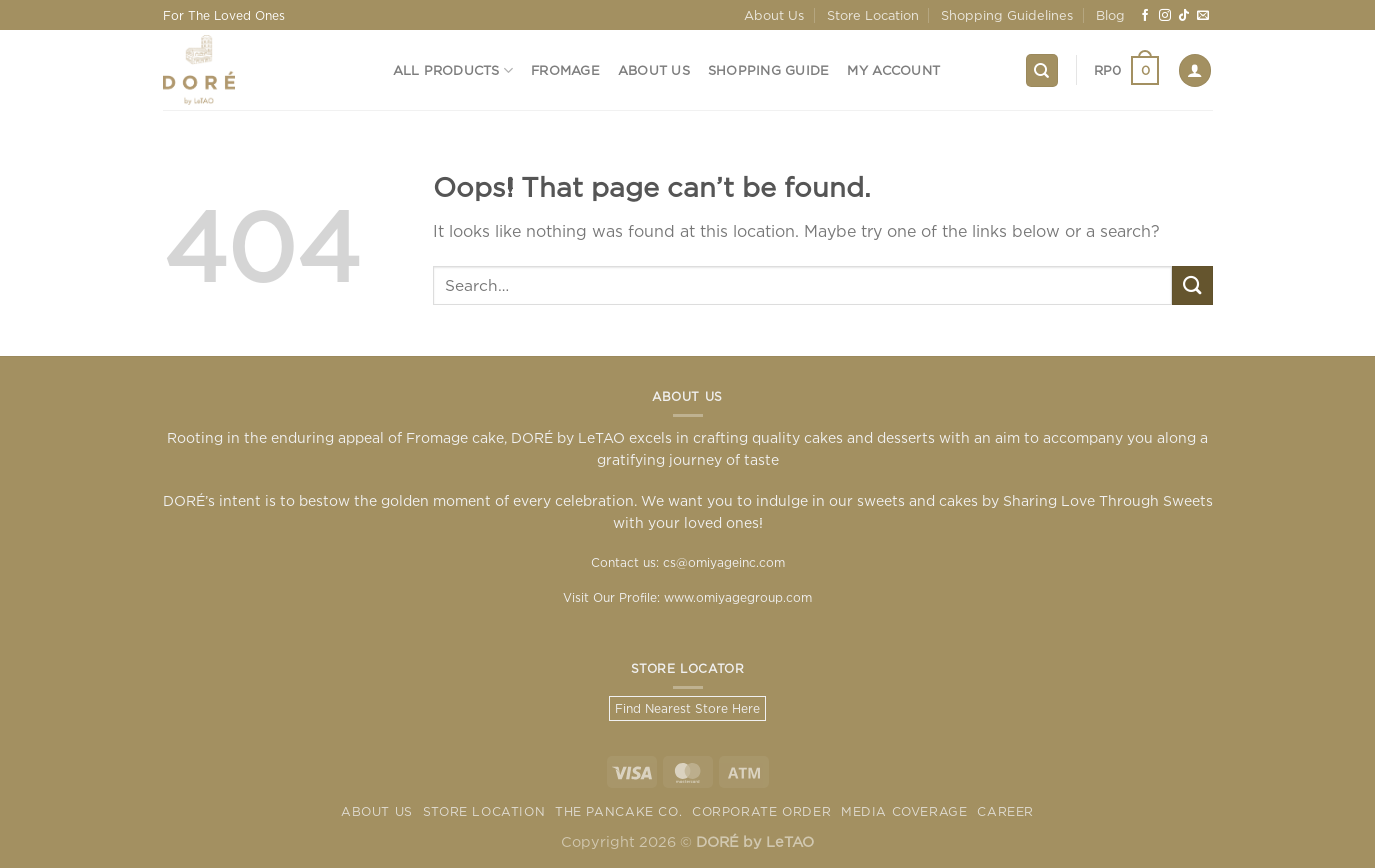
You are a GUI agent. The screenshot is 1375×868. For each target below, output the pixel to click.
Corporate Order (761, 811)
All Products (453, 70)
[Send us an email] (1203, 16)
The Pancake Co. (618, 811)
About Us (774, 15)
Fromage (565, 70)
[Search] (1042, 70)
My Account (893, 70)
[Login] (1195, 70)
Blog (1110, 15)
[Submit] (1192, 285)
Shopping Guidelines (1007, 15)
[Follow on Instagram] (1165, 16)
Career (1005, 811)
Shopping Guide (769, 70)
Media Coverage (904, 811)
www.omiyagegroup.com (738, 597)
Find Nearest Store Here (687, 708)
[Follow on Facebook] (1145, 16)
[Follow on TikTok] (1184, 16)
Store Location (873, 15)
